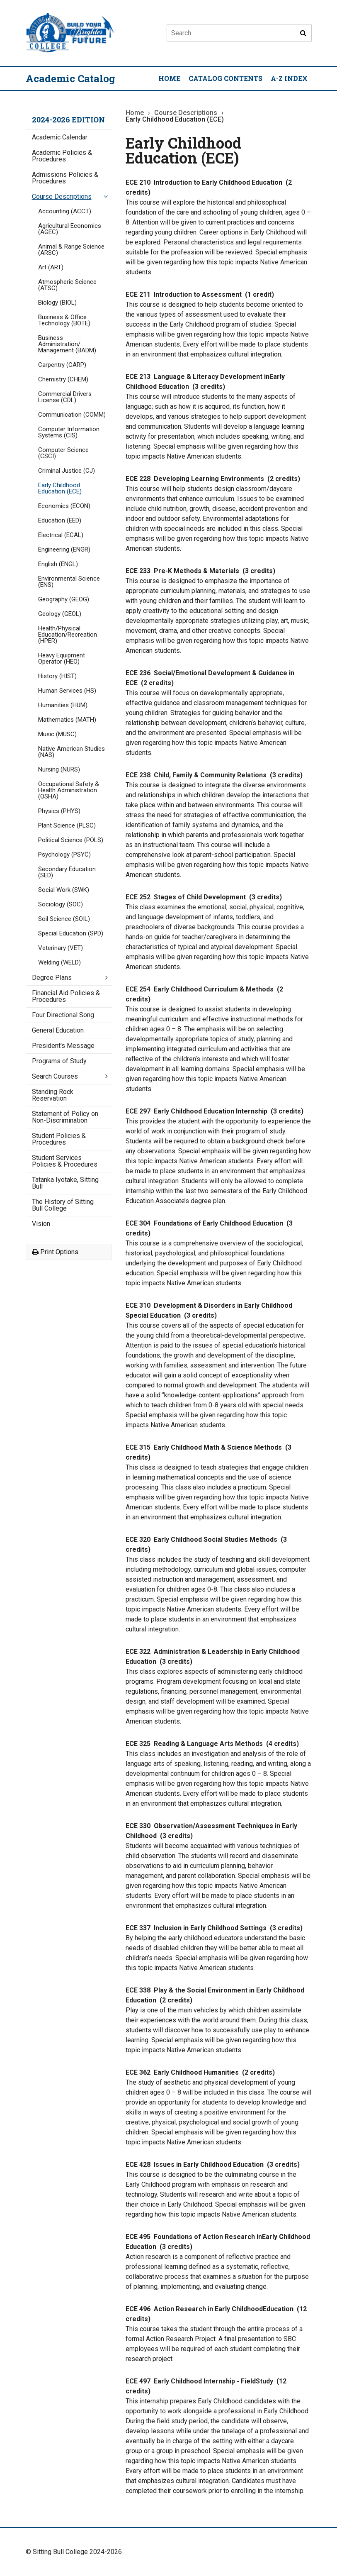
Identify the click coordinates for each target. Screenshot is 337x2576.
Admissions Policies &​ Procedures (65, 178)
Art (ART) (50, 267)
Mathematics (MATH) (67, 719)
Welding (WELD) (59, 962)
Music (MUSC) (57, 734)
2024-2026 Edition (68, 120)
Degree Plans (52, 978)
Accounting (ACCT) (64, 211)
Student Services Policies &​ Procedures (64, 1161)
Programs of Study (59, 1061)
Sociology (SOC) (60, 904)
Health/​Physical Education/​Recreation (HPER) (67, 635)
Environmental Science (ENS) (69, 581)
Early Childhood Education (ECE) (60, 488)
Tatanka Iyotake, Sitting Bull (65, 1183)
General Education (58, 1030)
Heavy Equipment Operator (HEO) (61, 658)
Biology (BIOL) (57, 302)
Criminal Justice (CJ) (66, 470)
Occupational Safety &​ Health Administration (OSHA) (68, 790)
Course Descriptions (62, 196)
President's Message (63, 1046)
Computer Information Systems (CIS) (68, 432)
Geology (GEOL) (59, 614)
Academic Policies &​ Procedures (62, 156)
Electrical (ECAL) (60, 535)
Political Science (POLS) (70, 840)
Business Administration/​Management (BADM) (67, 344)
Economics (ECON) (64, 506)
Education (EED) (59, 520)
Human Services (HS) (67, 690)
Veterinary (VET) (60, 948)
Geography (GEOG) (63, 599)
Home (169, 78)
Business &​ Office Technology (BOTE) (64, 320)
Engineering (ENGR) (64, 549)
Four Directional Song (63, 1015)
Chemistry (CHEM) (63, 379)
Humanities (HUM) (62, 705)
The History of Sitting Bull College (63, 1205)
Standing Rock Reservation (52, 1095)
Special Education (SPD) (70, 933)
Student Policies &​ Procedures (59, 1139)
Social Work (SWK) (63, 890)
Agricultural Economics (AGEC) (69, 229)
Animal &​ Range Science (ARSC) (71, 249)
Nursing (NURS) (59, 769)
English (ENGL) (58, 564)
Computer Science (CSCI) (63, 453)
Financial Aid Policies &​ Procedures (66, 996)
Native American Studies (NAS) (71, 752)
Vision (41, 1224)
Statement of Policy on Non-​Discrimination (65, 1117)
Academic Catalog (70, 78)
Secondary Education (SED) (67, 872)
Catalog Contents (225, 78)
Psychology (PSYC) (64, 854)
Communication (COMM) (72, 414)
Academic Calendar (59, 137)
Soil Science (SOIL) (64, 919)
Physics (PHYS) (59, 811)
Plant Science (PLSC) (67, 825)
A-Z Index (289, 78)
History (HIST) (57, 676)
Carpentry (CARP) (62, 365)
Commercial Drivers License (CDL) (65, 397)
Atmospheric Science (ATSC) (67, 285)
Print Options (55, 1252)
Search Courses (55, 1076)
